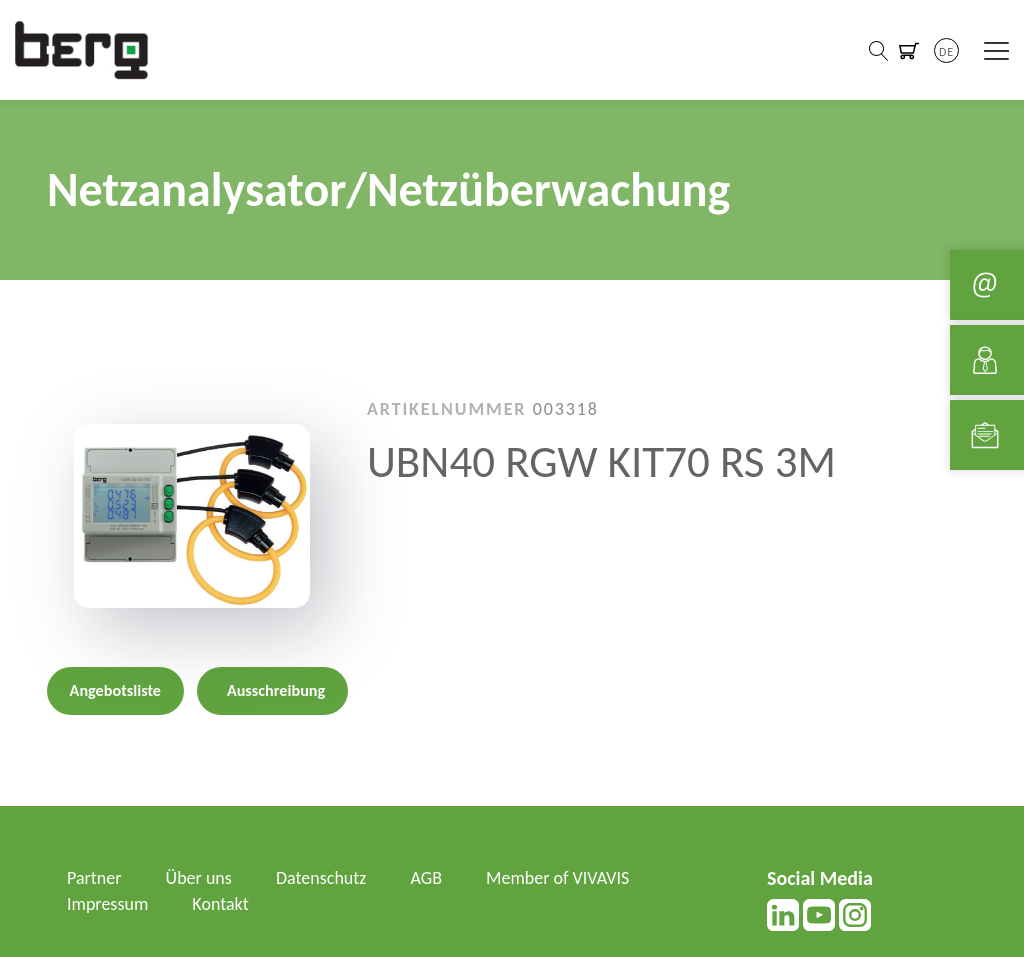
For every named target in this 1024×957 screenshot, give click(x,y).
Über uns (199, 878)
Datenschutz (321, 878)
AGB (426, 878)
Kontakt (220, 904)
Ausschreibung (276, 690)
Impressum (107, 904)
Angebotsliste (115, 690)
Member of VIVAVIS (557, 878)
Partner (94, 878)
